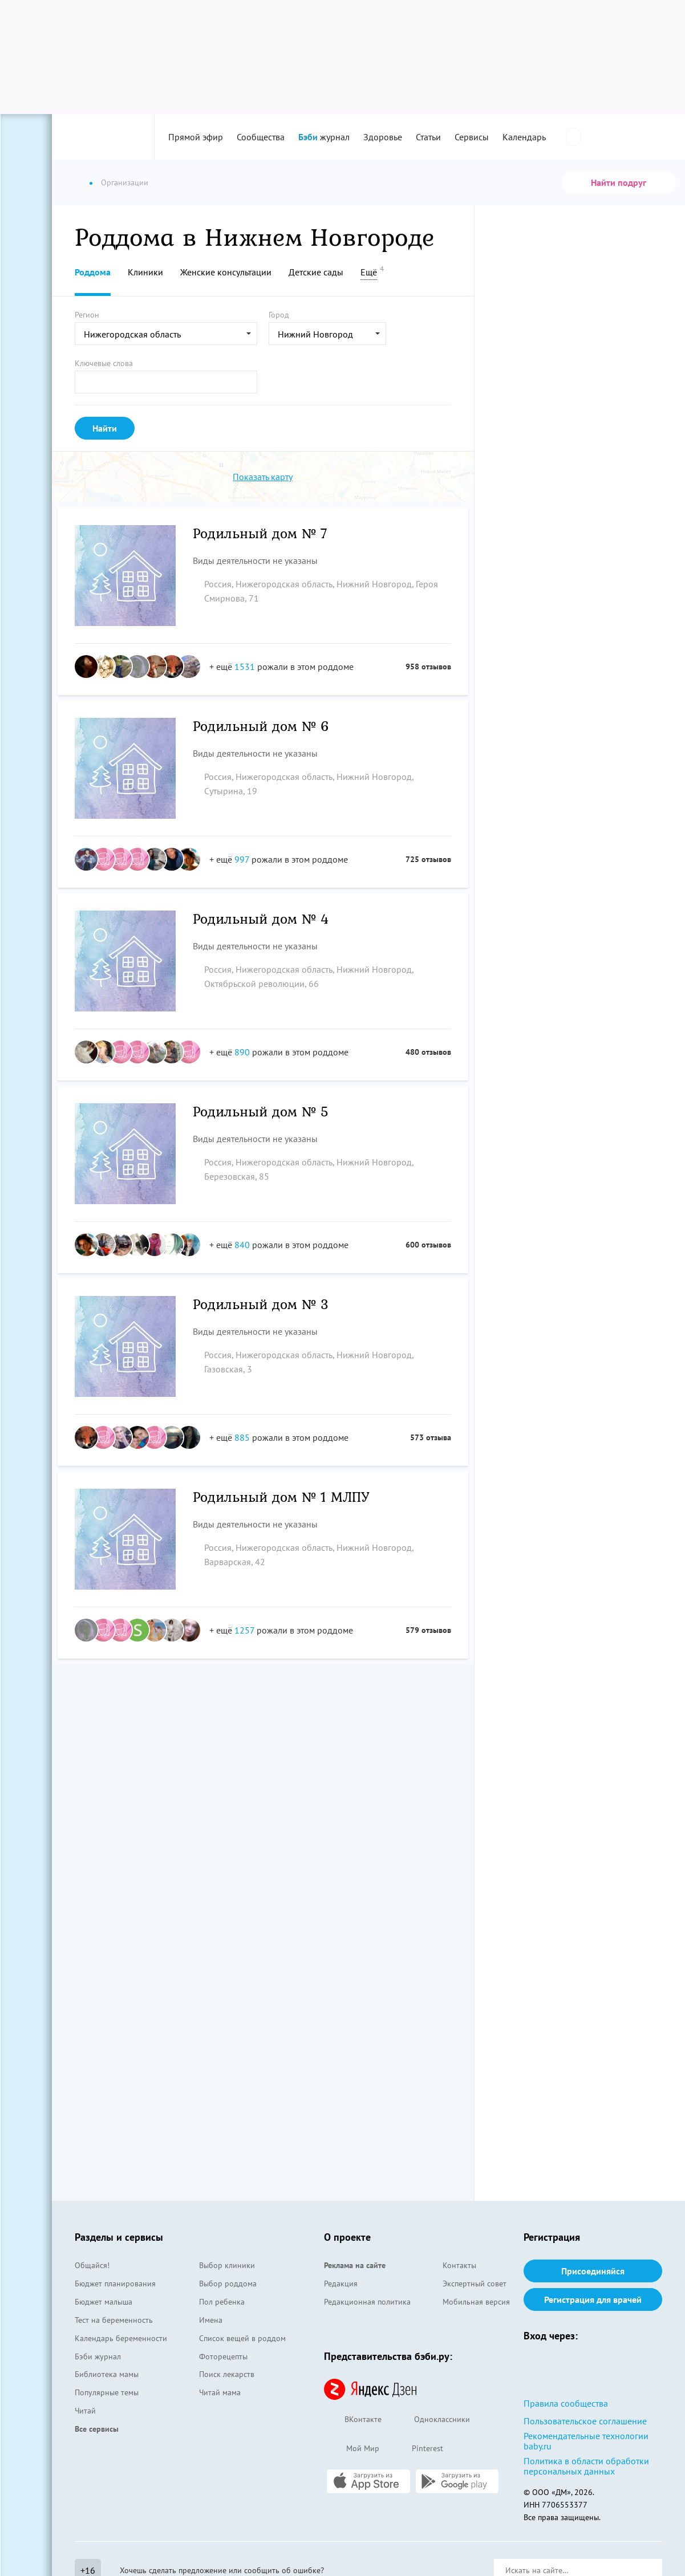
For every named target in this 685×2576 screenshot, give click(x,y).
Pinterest (417, 2449)
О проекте (347, 2237)
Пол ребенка (222, 2302)
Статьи (428, 137)
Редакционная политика (367, 2302)
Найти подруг (618, 182)
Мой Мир (351, 2449)
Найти (104, 428)
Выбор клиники (227, 2265)
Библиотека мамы (107, 2374)
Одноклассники (431, 2420)
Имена (210, 2320)
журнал (324, 137)
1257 (244, 1630)
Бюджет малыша (103, 2302)
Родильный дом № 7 (260, 534)
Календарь (524, 137)
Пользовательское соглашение (585, 2421)
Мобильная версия (476, 2302)
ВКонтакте (353, 2420)
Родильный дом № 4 (261, 920)
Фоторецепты (223, 2356)
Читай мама (220, 2392)
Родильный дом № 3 (261, 1305)
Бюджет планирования (115, 2283)
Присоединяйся (593, 2271)
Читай (85, 2411)
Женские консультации (225, 272)
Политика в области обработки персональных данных (586, 2466)
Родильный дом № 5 (261, 1112)
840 (242, 1244)
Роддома (93, 272)
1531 (244, 666)
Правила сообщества (566, 2403)
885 (242, 1437)
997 (241, 859)
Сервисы (472, 137)
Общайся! (92, 2265)
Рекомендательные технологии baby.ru (586, 2441)
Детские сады (316, 272)
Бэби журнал (98, 2356)
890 (242, 1052)
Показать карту (263, 476)
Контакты (459, 2265)
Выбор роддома (228, 2283)
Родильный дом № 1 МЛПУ (281, 1498)
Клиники (145, 272)
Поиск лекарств (226, 2374)
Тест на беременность (114, 2320)
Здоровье (382, 137)
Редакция (341, 2283)
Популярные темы (107, 2392)
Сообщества (261, 137)
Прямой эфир (195, 137)
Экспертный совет (474, 2283)
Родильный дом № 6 (261, 727)
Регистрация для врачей (593, 2299)
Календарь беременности (121, 2338)
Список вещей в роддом (242, 2338)
